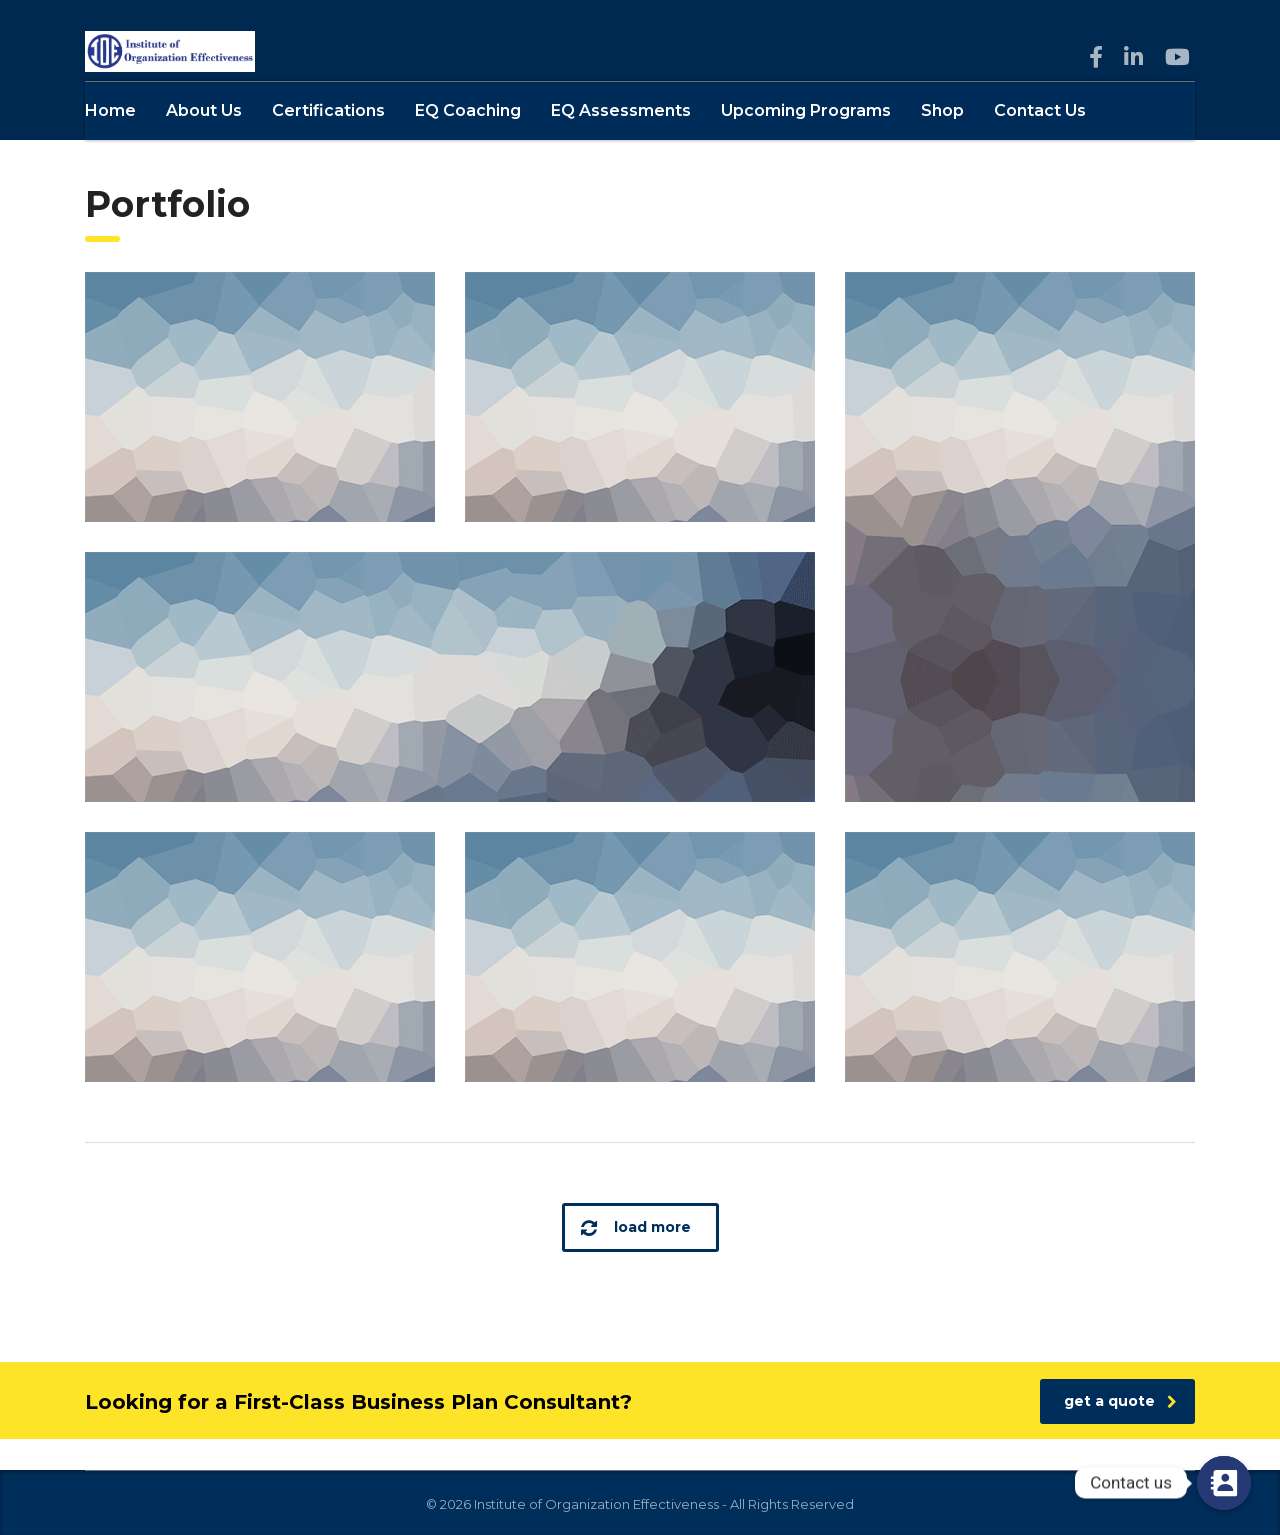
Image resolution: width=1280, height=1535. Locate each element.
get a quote (1120, 1432)
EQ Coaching (468, 141)
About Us (204, 141)
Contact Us (1040, 141)
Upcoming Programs (806, 141)
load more (636, 1258)
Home (110, 141)
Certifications (328, 141)
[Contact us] (1224, 1483)
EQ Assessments (621, 141)
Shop (942, 141)
